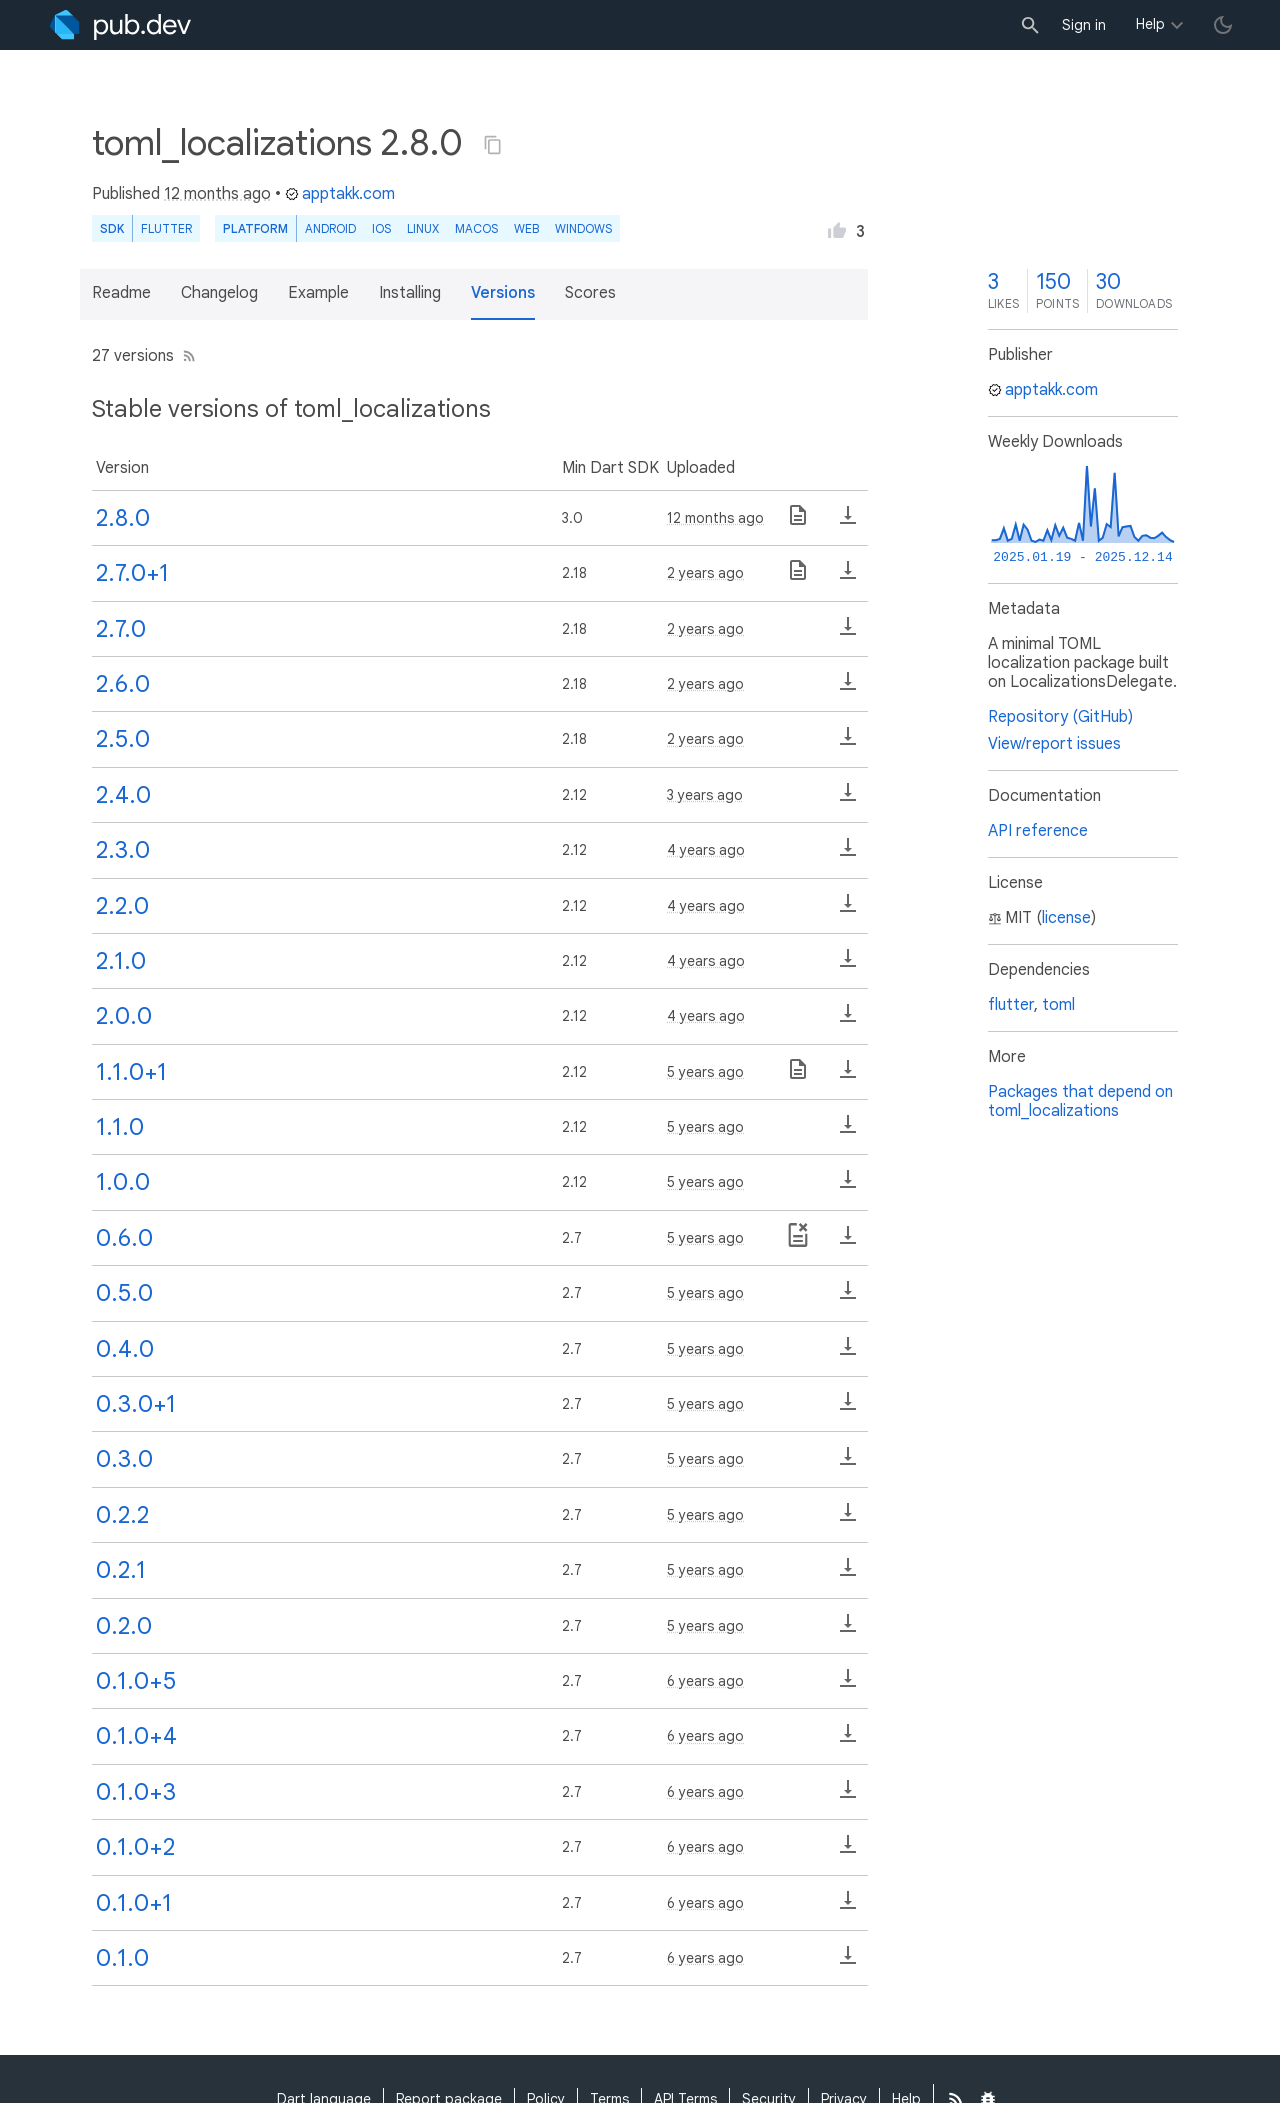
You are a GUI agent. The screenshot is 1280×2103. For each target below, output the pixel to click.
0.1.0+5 (136, 1681)
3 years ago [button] (705, 795)
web (526, 228)
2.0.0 (124, 1016)
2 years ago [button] (705, 573)
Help (1150, 24)
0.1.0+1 (134, 1903)
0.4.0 (125, 1349)
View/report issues (1054, 744)
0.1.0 (122, 1958)
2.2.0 (122, 906)
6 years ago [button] (705, 1681)
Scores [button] (590, 293)
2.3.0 (123, 850)
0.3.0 (124, 1459)
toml (1058, 1005)
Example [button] (318, 293)
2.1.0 (121, 961)
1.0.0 (123, 1182)
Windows (583, 228)
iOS (381, 228)
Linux (423, 228)
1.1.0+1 (131, 1072)
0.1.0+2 (135, 1847)
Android (330, 228)
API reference (1038, 831)
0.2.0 (124, 1626)
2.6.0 (123, 684)
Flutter (166, 228)
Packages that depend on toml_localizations (1080, 1101)
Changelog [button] (219, 293)
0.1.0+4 (136, 1736)
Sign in (1084, 25)
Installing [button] (410, 293)
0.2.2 (122, 1515)
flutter (1011, 1005)
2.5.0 (123, 739)
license (1066, 918)
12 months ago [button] (217, 194)
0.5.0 (124, 1293)
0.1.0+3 (136, 1792)
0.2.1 (121, 1570)
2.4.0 (123, 795)
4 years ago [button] (706, 850)
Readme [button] (121, 293)
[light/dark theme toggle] (1223, 25)
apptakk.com (340, 194)
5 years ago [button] (705, 1072)
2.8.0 (123, 518)
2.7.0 (121, 629)
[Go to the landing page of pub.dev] (120, 25)
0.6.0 (124, 1238)
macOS (476, 228)
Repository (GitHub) (1060, 717)
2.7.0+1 (132, 573)
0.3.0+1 (136, 1404)
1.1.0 (120, 1127)
